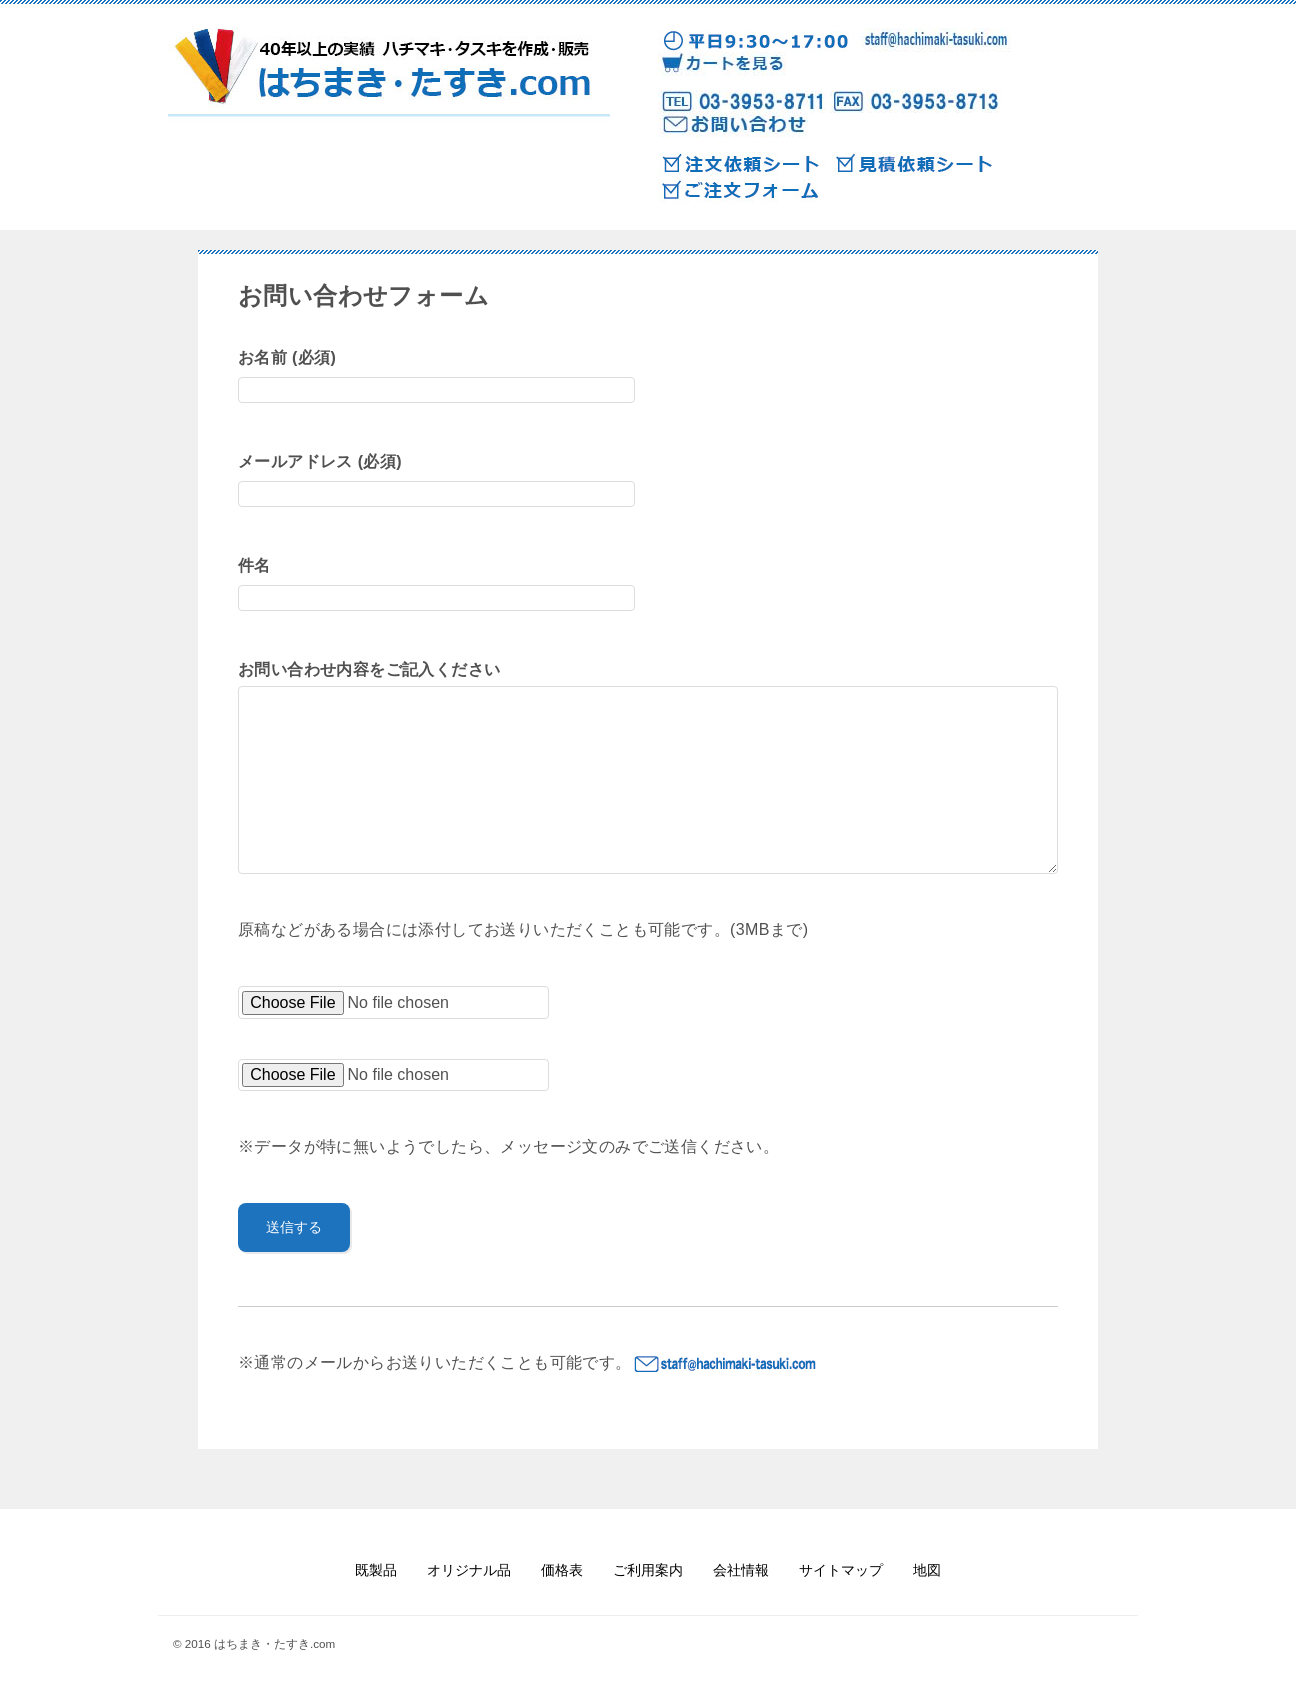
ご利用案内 (648, 1570)
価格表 (562, 1570)
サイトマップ (841, 1570)
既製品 (376, 1570)
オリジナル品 (469, 1570)
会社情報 (741, 1570)
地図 (927, 1570)
